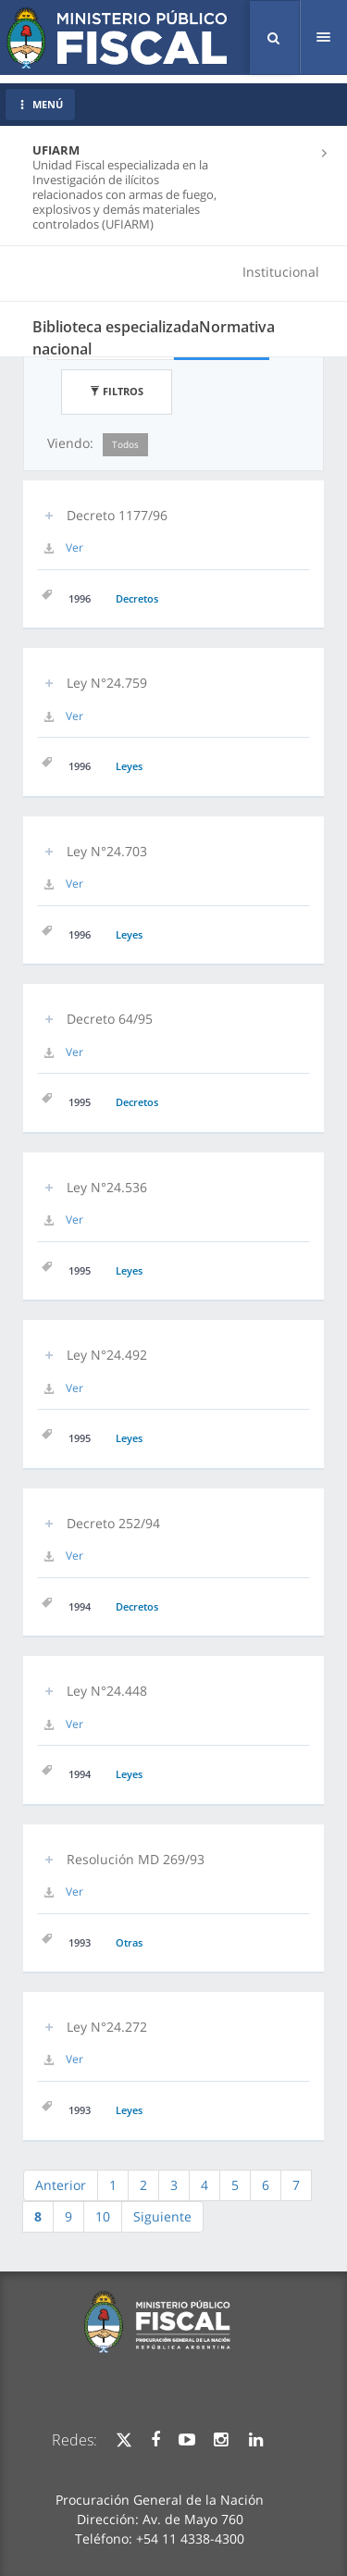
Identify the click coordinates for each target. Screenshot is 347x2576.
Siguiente (162, 2216)
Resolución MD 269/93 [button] (135, 1859)
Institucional (280, 271)
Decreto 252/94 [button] (113, 1523)
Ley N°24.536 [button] (107, 1187)
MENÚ (40, 104)
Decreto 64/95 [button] (110, 1018)
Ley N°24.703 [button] (107, 851)
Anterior (60, 2185)
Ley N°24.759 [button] (107, 682)
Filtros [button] (116, 391)
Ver (74, 547)
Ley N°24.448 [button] (107, 1690)
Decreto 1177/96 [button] (117, 515)
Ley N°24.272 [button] (107, 2026)
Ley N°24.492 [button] (107, 1354)
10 (102, 2216)
